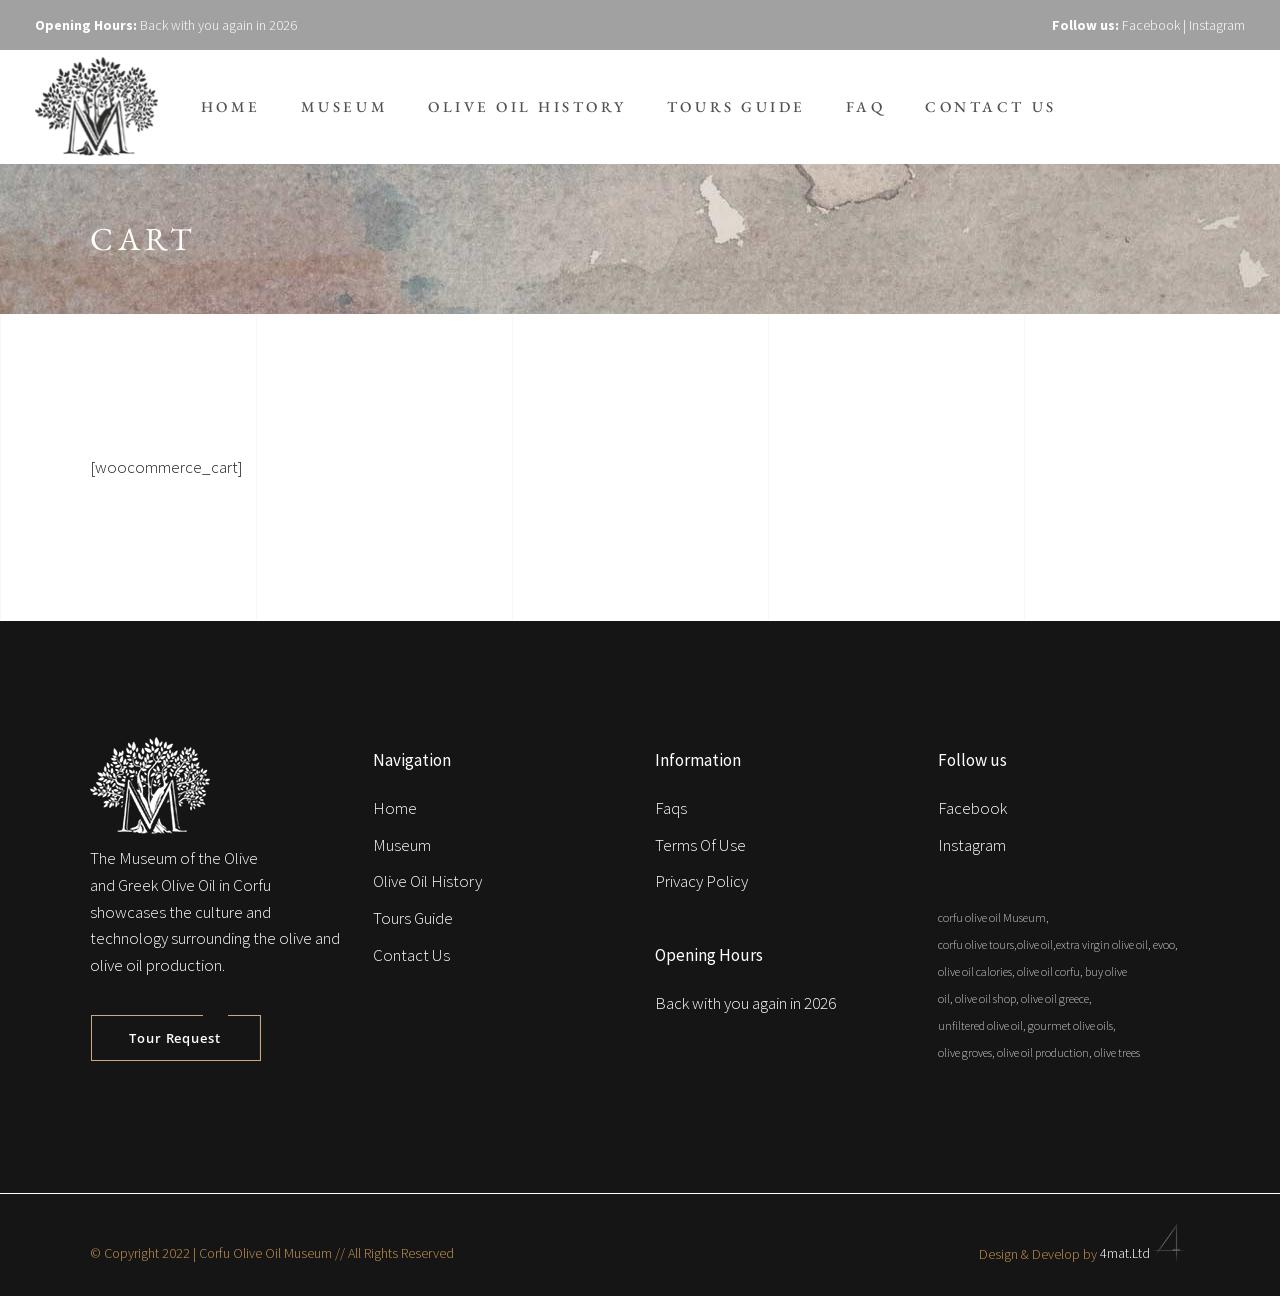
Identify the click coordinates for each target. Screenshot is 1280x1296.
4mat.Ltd (1145, 1253)
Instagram (1217, 25)
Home (395, 808)
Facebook (1151, 25)
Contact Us (411, 955)
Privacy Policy (701, 881)
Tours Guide (413, 918)
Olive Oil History (427, 881)
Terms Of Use (700, 845)
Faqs (671, 808)
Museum (402, 845)
